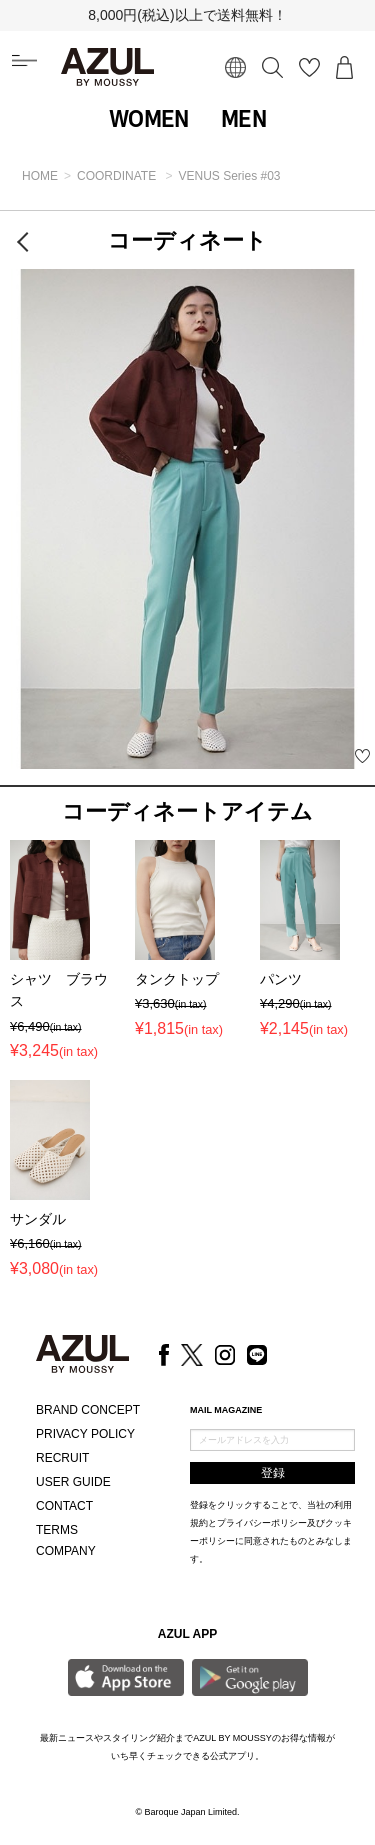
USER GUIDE (73, 1482)
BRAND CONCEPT (88, 1410)
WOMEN (149, 119)
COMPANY (66, 1551)
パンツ (281, 979)
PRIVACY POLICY (85, 1434)
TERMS (57, 1530)
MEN (243, 119)
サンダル (38, 1219)
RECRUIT (62, 1458)
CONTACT (64, 1506)
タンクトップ (177, 979)
